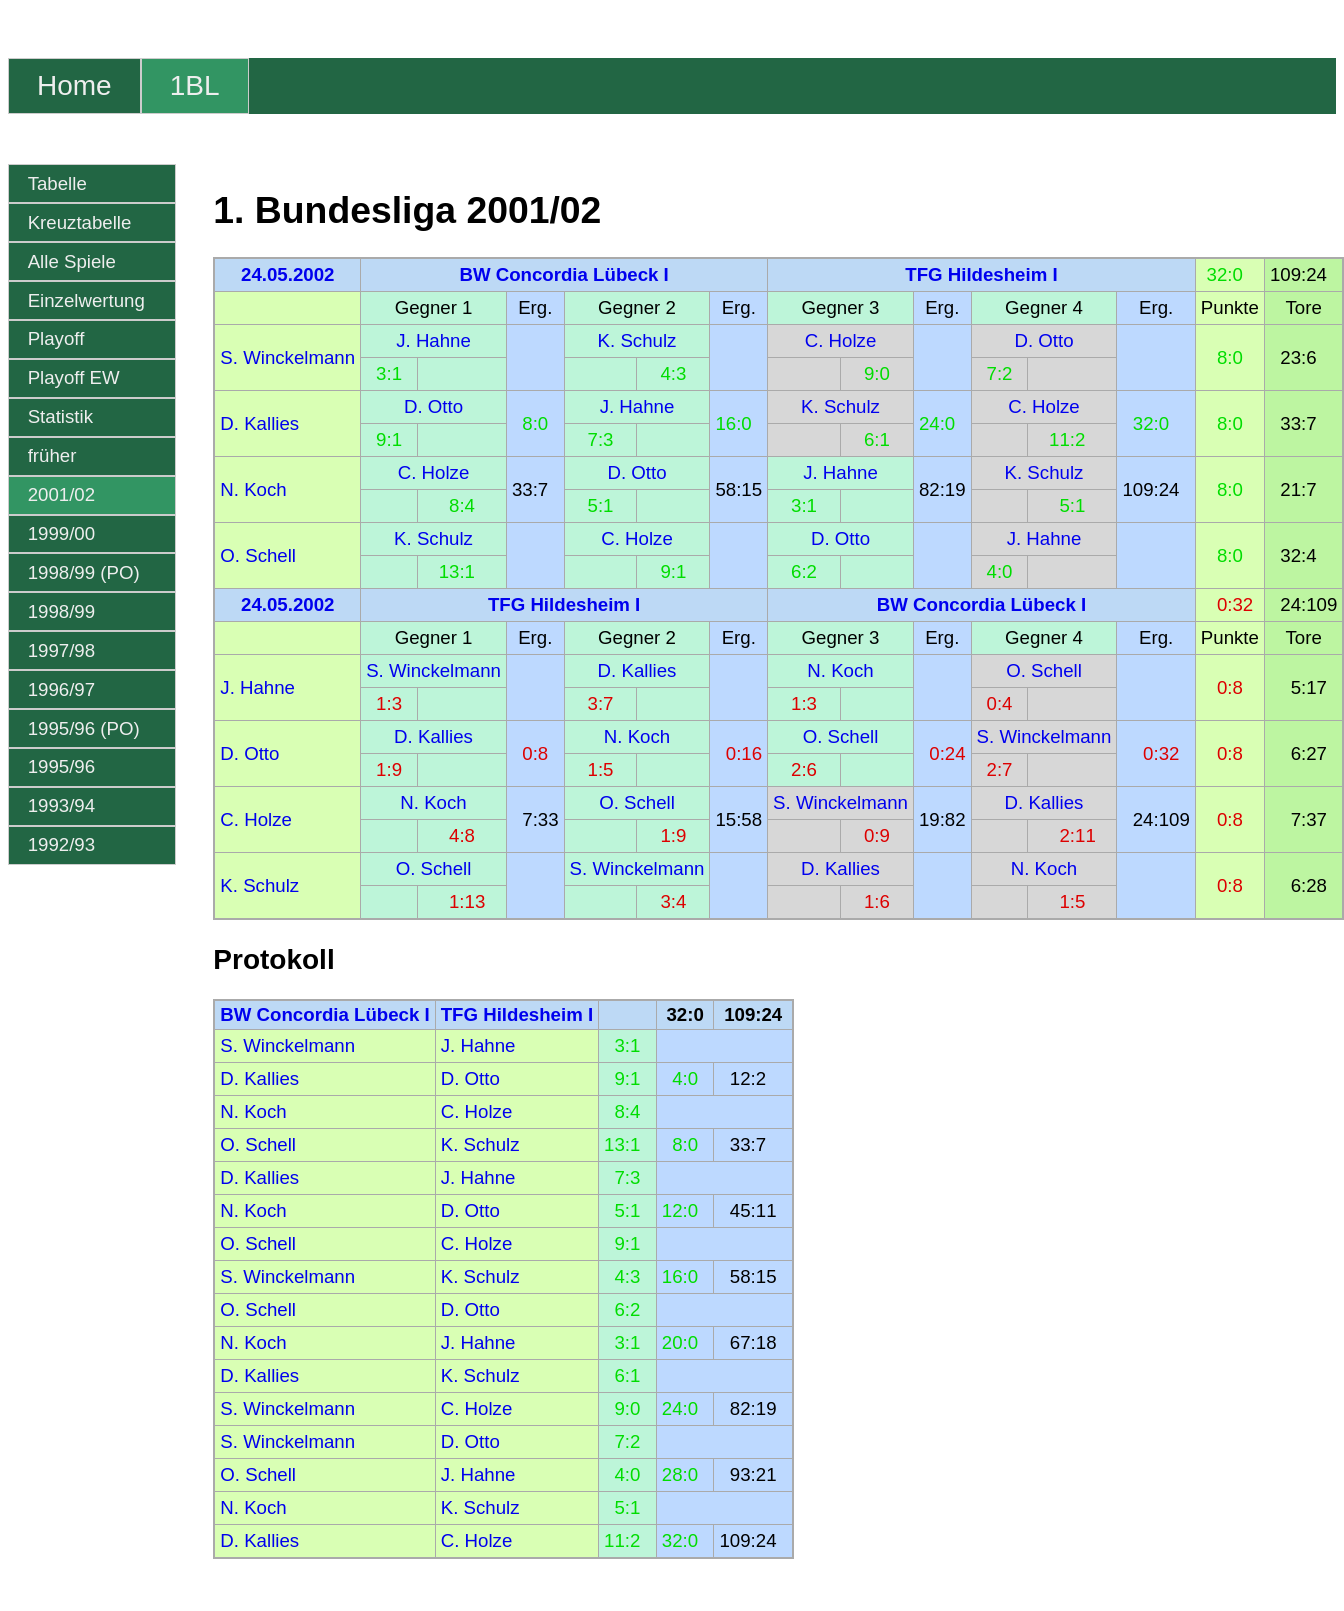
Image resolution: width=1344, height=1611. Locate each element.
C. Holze (841, 340)
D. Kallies (259, 423)
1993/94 (61, 805)
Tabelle (57, 183)
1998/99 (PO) (84, 572)
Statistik (60, 416)
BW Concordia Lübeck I (563, 274)
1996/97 (61, 689)
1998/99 (61, 611)
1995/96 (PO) (84, 728)
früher (52, 455)
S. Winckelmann (287, 357)
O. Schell (258, 555)
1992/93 (61, 844)
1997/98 (61, 650)
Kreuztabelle (80, 222)
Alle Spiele (72, 261)
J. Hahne (433, 340)
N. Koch (253, 489)
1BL (195, 85)
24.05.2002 (287, 274)
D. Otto (1043, 340)
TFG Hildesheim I (981, 274)
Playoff (56, 338)
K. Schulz (637, 340)
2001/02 (61, 494)
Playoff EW (74, 377)
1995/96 (61, 766)
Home (74, 85)
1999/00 (61, 533)
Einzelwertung (86, 300)
